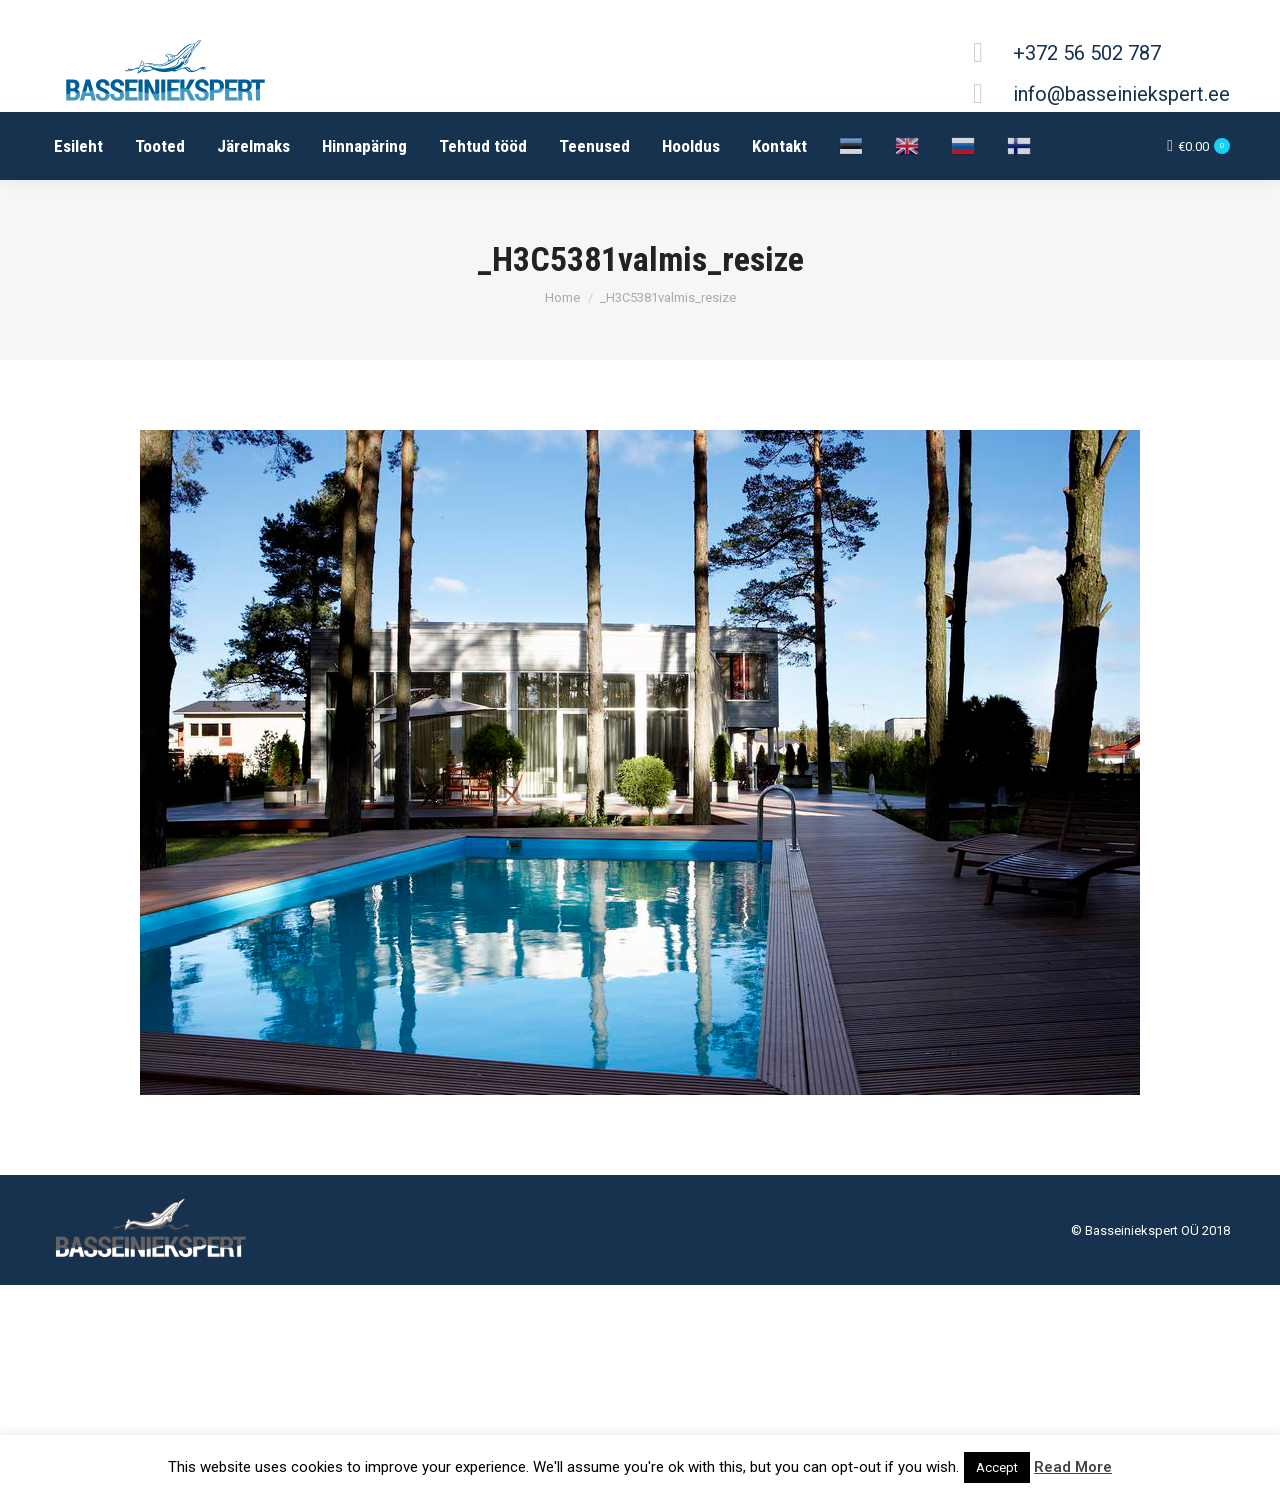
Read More (1073, 1467)
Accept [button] (997, 1467)
